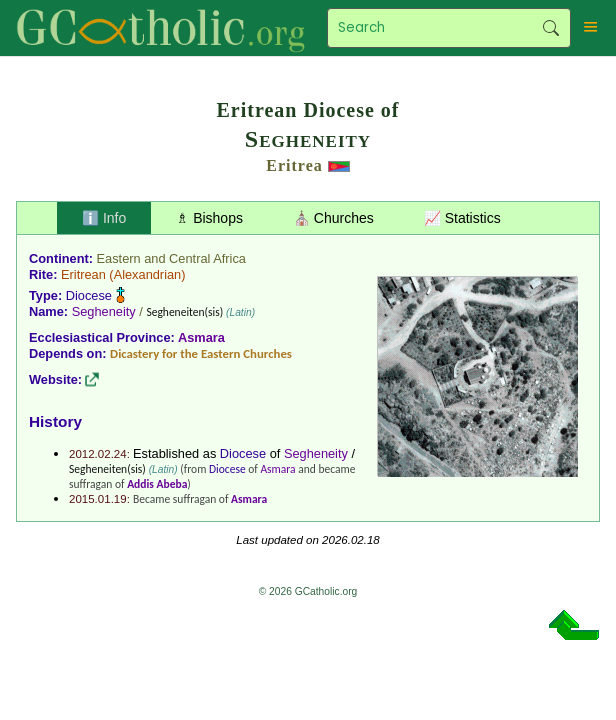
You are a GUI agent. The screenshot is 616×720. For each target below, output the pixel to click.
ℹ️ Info (104, 218)
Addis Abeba (157, 484)
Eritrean (83, 274)
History (55, 421)
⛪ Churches (333, 218)
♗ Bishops (209, 218)
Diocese (89, 295)
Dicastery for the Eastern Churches (201, 353)
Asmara (201, 337)
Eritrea (294, 165)
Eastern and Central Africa (171, 258)
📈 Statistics (462, 218)
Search (551, 28)
